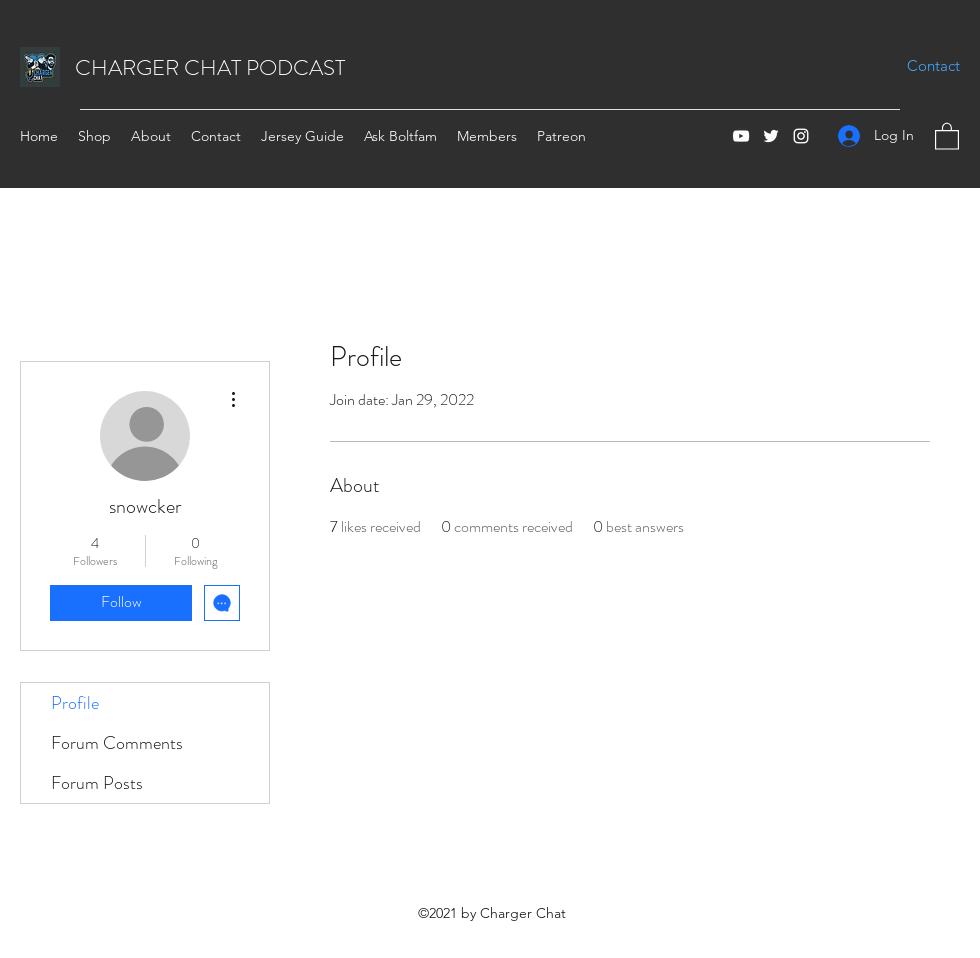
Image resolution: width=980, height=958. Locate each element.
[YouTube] (741, 136)
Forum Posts (97, 783)
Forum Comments (117, 743)
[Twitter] (771, 136)
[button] (947, 135)
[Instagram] (801, 136)
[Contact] (933, 66)
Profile (75, 703)
